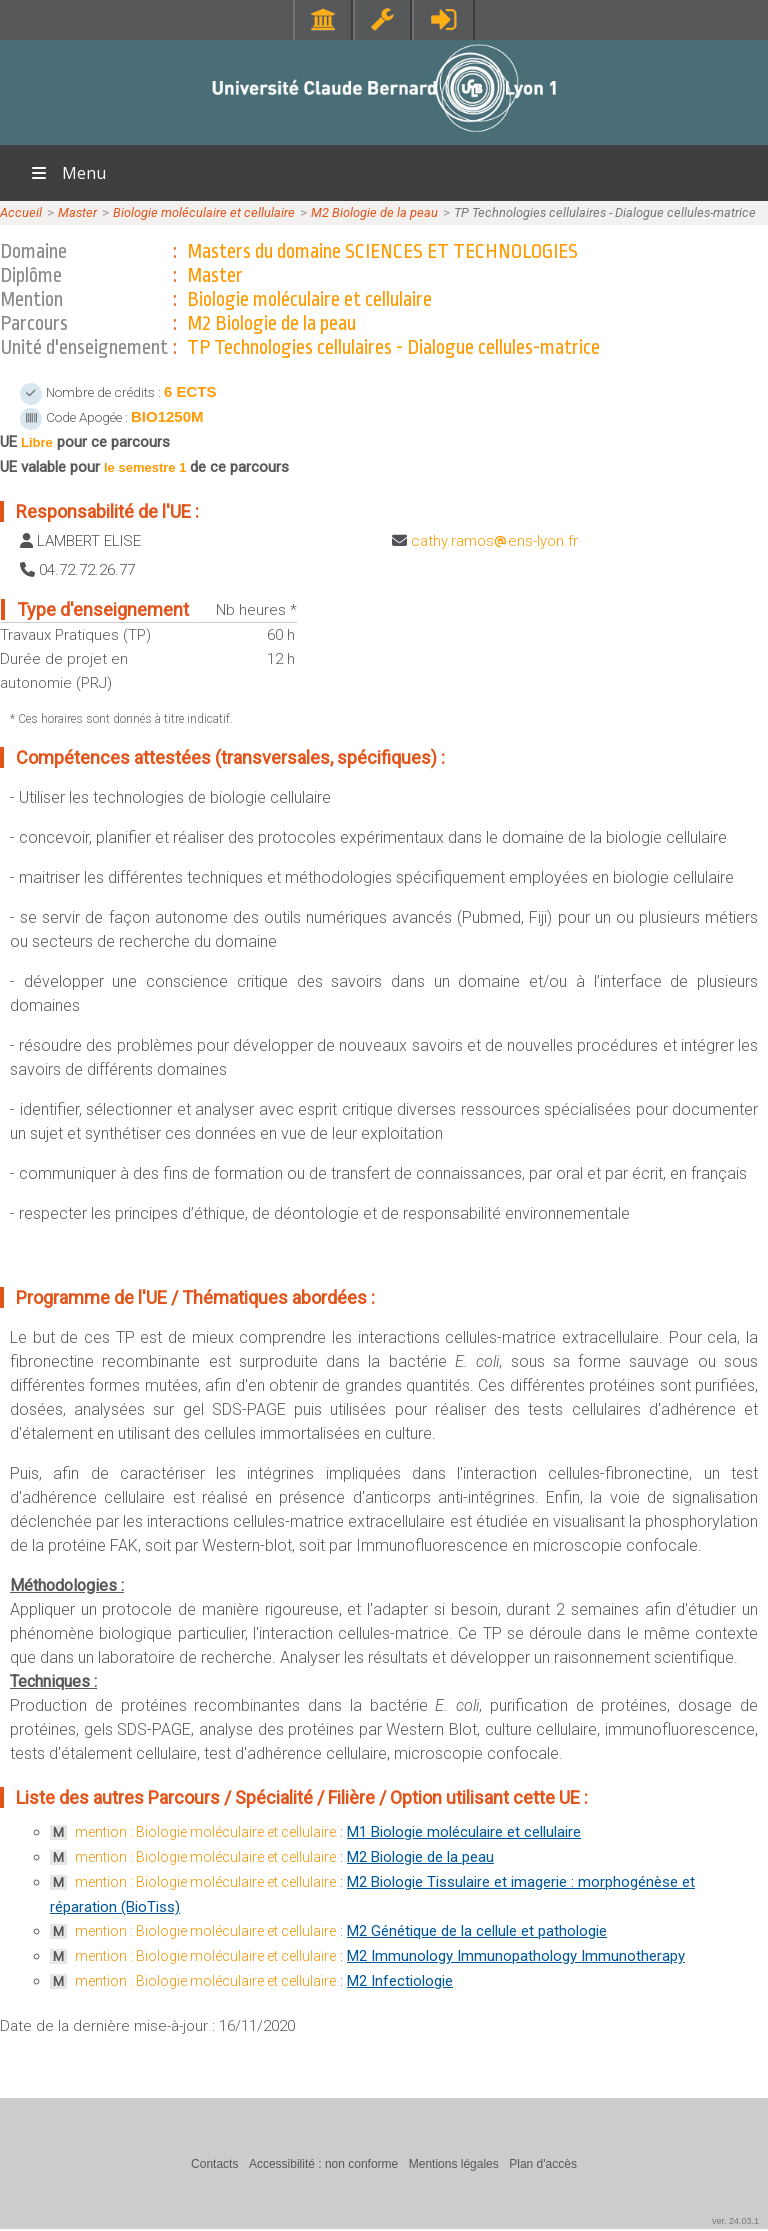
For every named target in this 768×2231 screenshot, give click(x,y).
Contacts (214, 2164)
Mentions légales (454, 2164)
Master (77, 212)
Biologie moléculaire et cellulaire (204, 212)
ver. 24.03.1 (735, 2221)
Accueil (21, 212)
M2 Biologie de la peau (374, 212)
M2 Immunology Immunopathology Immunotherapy (516, 1956)
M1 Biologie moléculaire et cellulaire (464, 1832)
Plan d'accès (543, 2164)
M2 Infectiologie (400, 1981)
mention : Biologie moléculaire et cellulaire (205, 1832)
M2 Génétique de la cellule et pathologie (477, 1931)
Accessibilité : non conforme (323, 2164)
